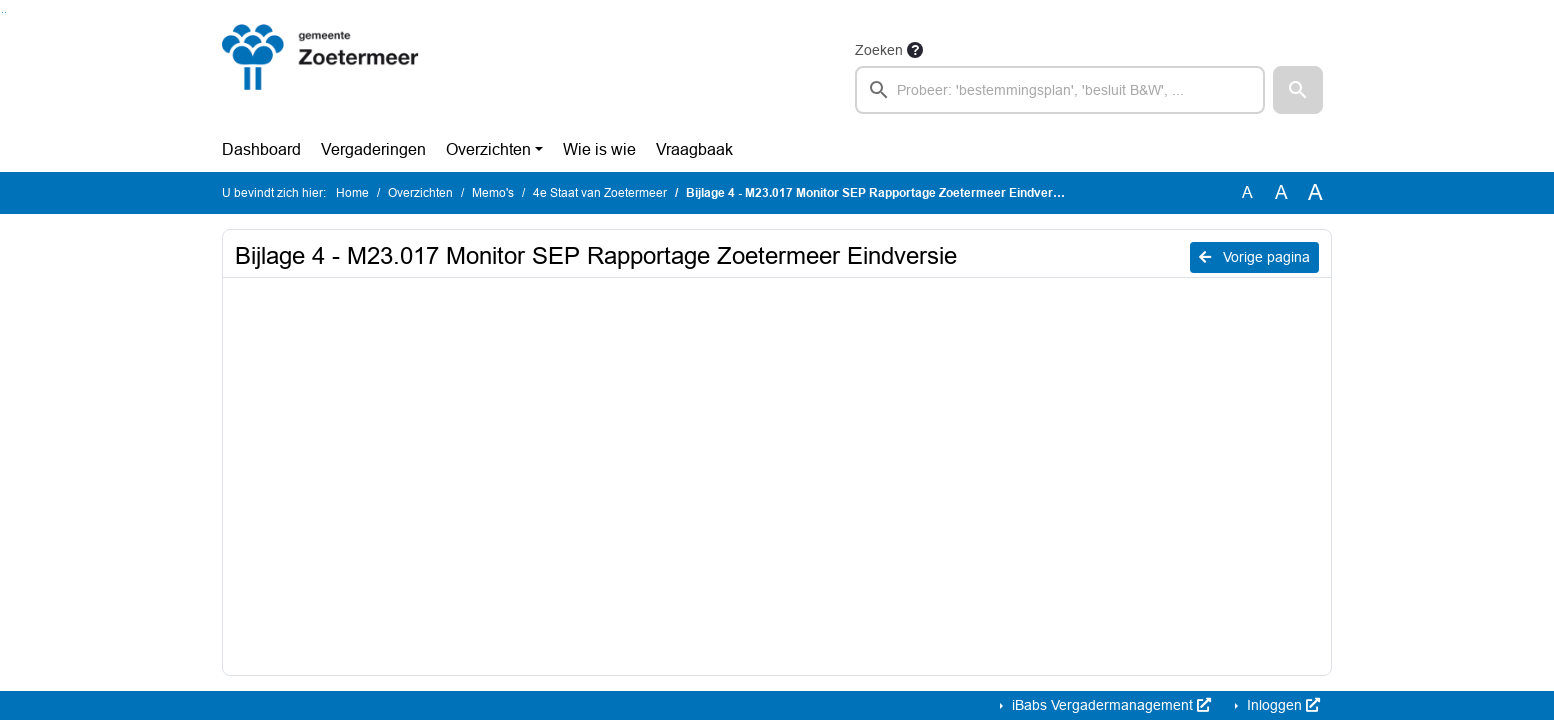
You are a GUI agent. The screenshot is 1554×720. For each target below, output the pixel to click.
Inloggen (1281, 705)
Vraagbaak (694, 149)
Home (352, 193)
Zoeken (879, 50)
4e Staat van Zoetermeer (600, 193)
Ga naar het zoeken (2, 12)
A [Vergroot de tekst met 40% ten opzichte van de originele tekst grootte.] (1315, 193)
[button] (1298, 90)
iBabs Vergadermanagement (1109, 705)
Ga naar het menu (5, 12)
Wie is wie (599, 149)
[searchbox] (1060, 90)
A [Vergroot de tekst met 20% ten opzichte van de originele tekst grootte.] (1281, 192)
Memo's (493, 193)
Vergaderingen (373, 149)
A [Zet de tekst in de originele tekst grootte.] (1247, 192)
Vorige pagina (1254, 257)
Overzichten (488, 149)
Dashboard (261, 149)
